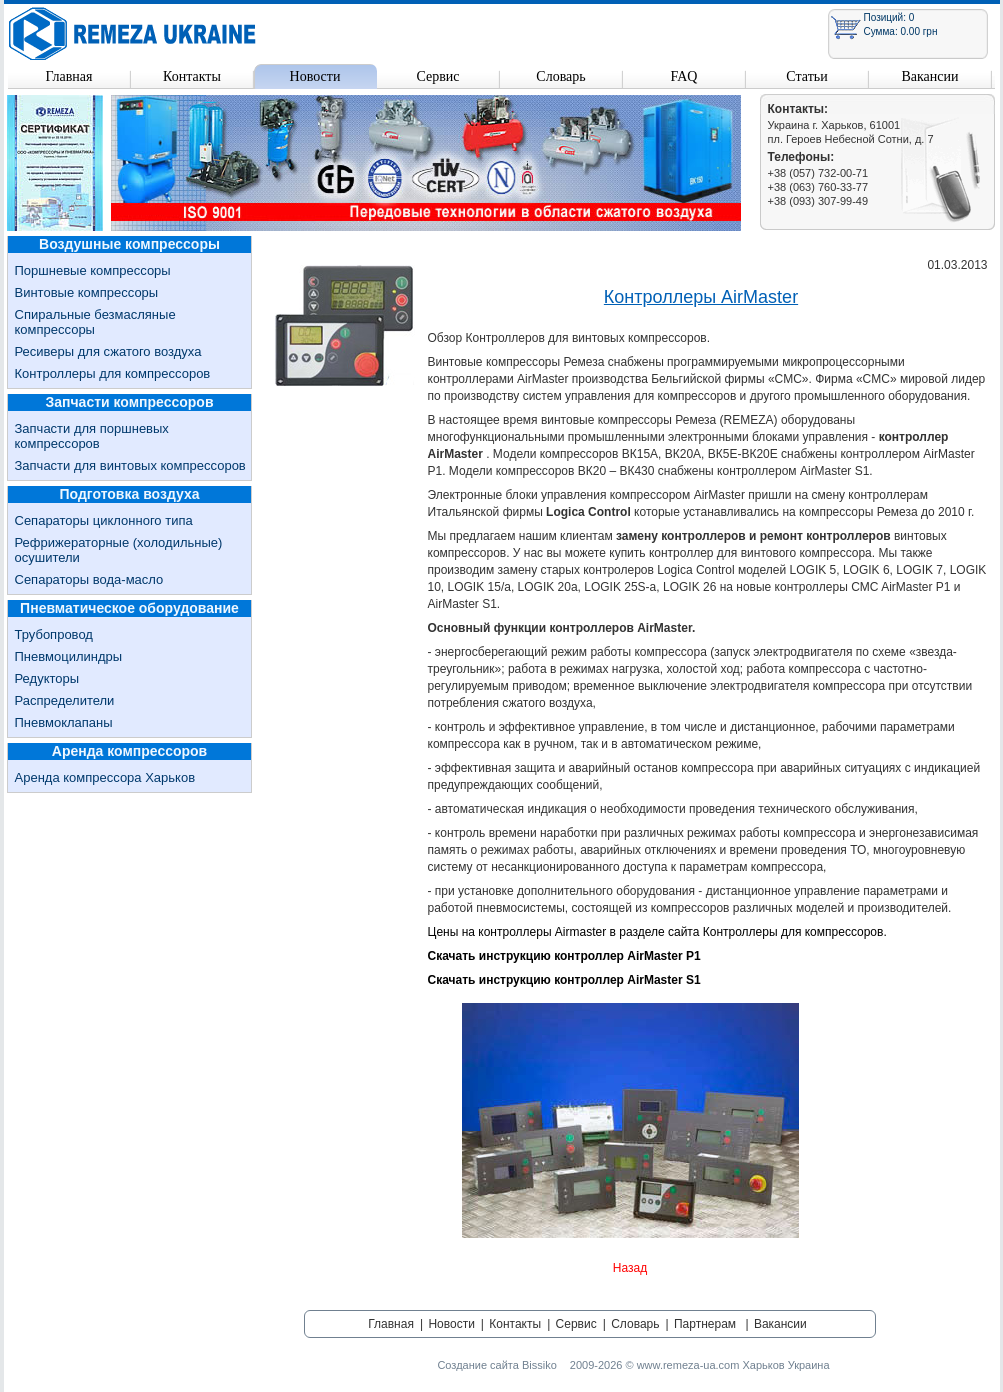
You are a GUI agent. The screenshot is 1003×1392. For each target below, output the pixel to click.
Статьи (806, 76)
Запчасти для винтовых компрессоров (130, 465)
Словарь (560, 76)
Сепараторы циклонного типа (104, 520)
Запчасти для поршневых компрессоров (92, 436)
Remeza (133, 33)
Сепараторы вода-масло (89, 579)
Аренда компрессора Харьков (105, 777)
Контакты (192, 76)
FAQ (684, 76)
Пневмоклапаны (64, 722)
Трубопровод (54, 634)
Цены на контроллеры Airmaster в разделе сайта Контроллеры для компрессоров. (657, 932)
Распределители (65, 700)
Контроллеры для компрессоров (113, 373)
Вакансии (929, 76)
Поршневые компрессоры (93, 270)
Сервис (437, 76)
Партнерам (705, 1324)
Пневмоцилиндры (69, 656)
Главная (69, 76)
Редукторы (47, 678)
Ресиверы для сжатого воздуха (108, 351)
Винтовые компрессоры (87, 292)
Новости (315, 76)
